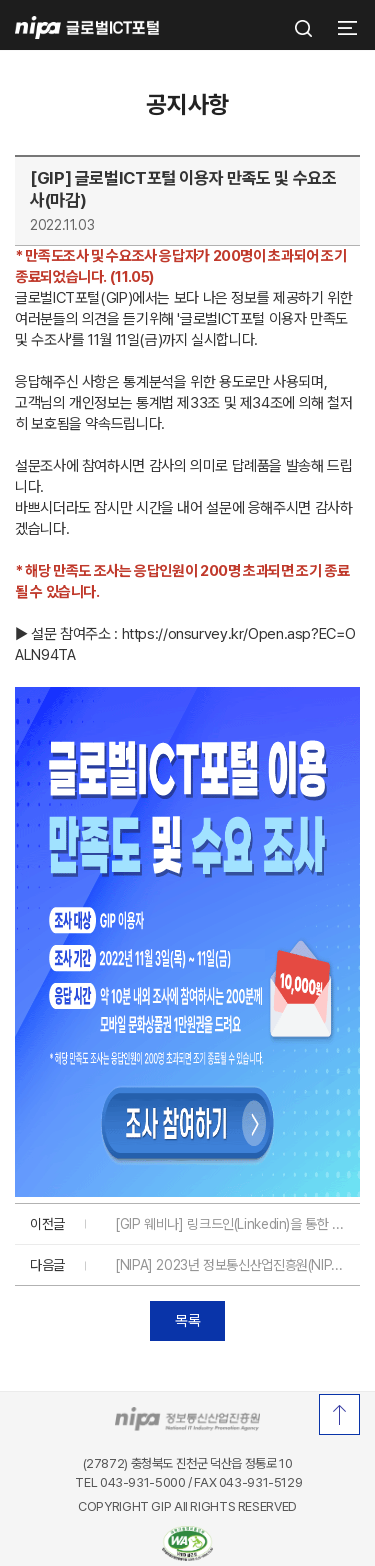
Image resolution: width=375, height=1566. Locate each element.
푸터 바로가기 (187, 0)
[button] (345, 28)
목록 (187, 1321)
